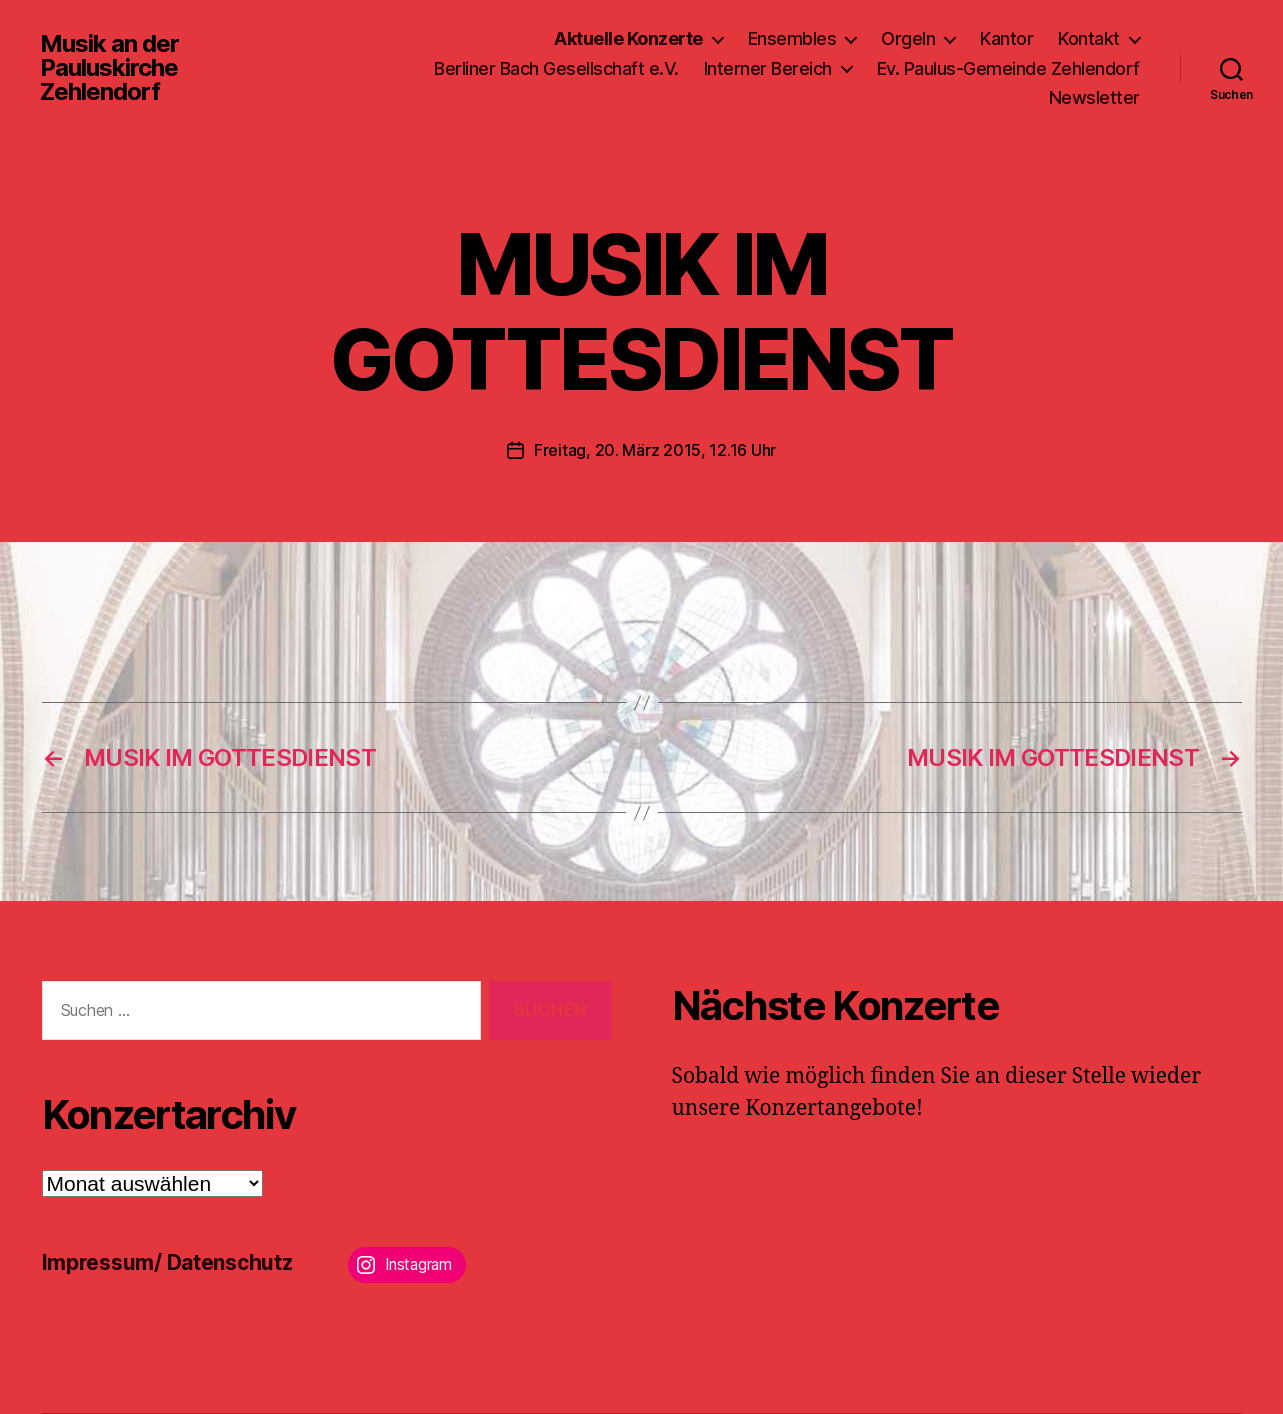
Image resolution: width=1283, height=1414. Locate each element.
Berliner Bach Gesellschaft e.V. (556, 68)
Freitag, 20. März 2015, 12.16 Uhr (655, 450)
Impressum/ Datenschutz (167, 1262)
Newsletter (1094, 97)
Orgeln (908, 38)
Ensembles (792, 38)
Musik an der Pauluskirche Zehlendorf (109, 68)
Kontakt (1089, 38)
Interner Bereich (768, 68)
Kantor (1006, 38)
